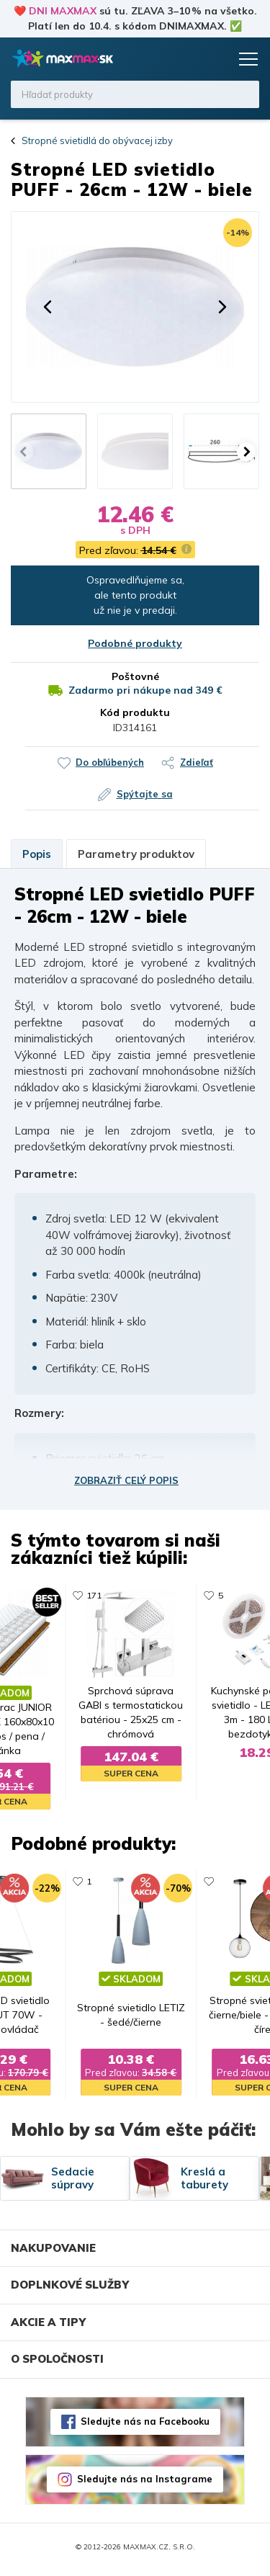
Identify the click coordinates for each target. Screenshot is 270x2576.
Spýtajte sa (145, 794)
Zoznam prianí (188, 59)
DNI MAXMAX (62, 10)
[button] (48, 307)
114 (96, 1595)
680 (96, 1884)
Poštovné (135, 676)
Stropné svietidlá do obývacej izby (97, 140)
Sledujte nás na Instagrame (144, 2484)
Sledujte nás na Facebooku (145, 2427)
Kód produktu (135, 712)
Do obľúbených (110, 762)
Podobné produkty (135, 643)
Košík (216, 59)
